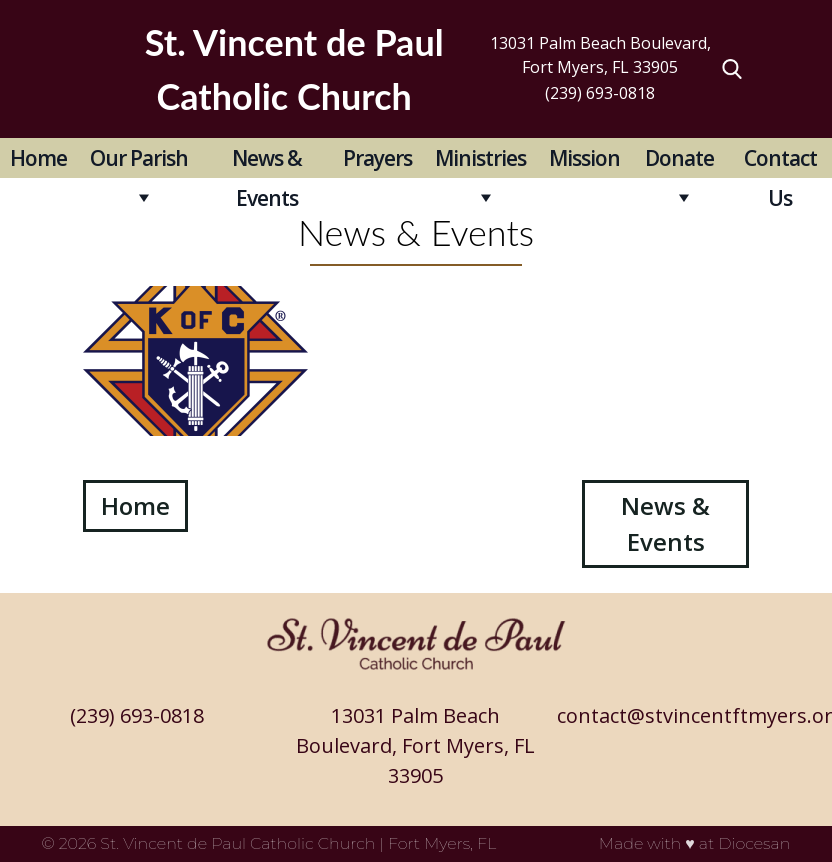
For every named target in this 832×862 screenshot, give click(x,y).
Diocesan (754, 843)
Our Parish (139, 158)
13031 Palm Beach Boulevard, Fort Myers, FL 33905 (600, 55)
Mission (584, 158)
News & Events (267, 161)
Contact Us (780, 161)
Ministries (480, 158)
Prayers (377, 158)
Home (38, 158)
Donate (679, 158)
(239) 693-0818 (600, 93)
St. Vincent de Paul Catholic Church (237, 843)
